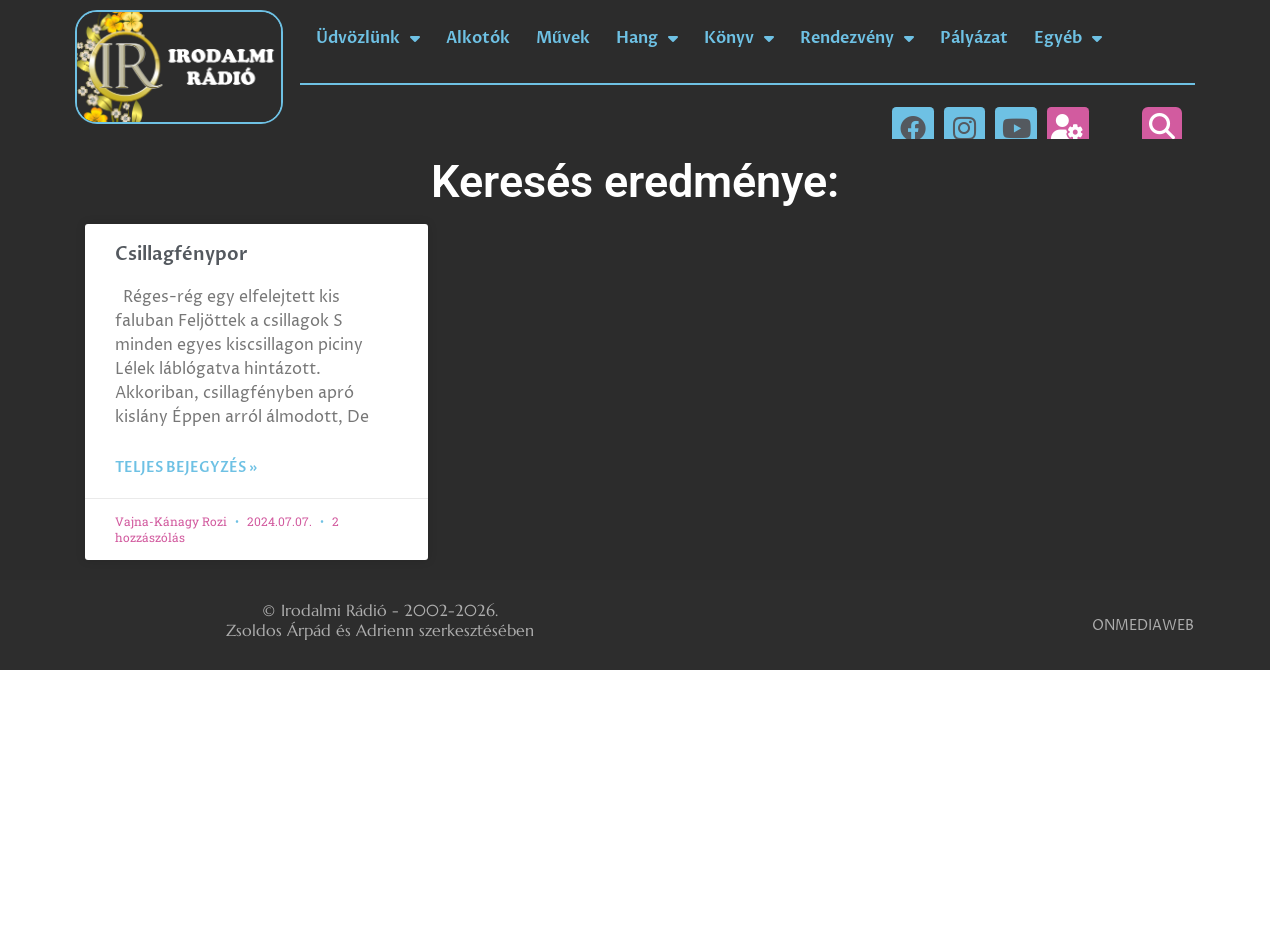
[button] (1162, 127)
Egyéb (1068, 38)
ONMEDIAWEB (1143, 625)
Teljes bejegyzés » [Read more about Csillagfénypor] (186, 467)
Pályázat (974, 38)
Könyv (739, 38)
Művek (563, 38)
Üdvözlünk (368, 38)
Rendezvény (857, 38)
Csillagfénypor (181, 254)
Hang (647, 38)
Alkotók (478, 38)
